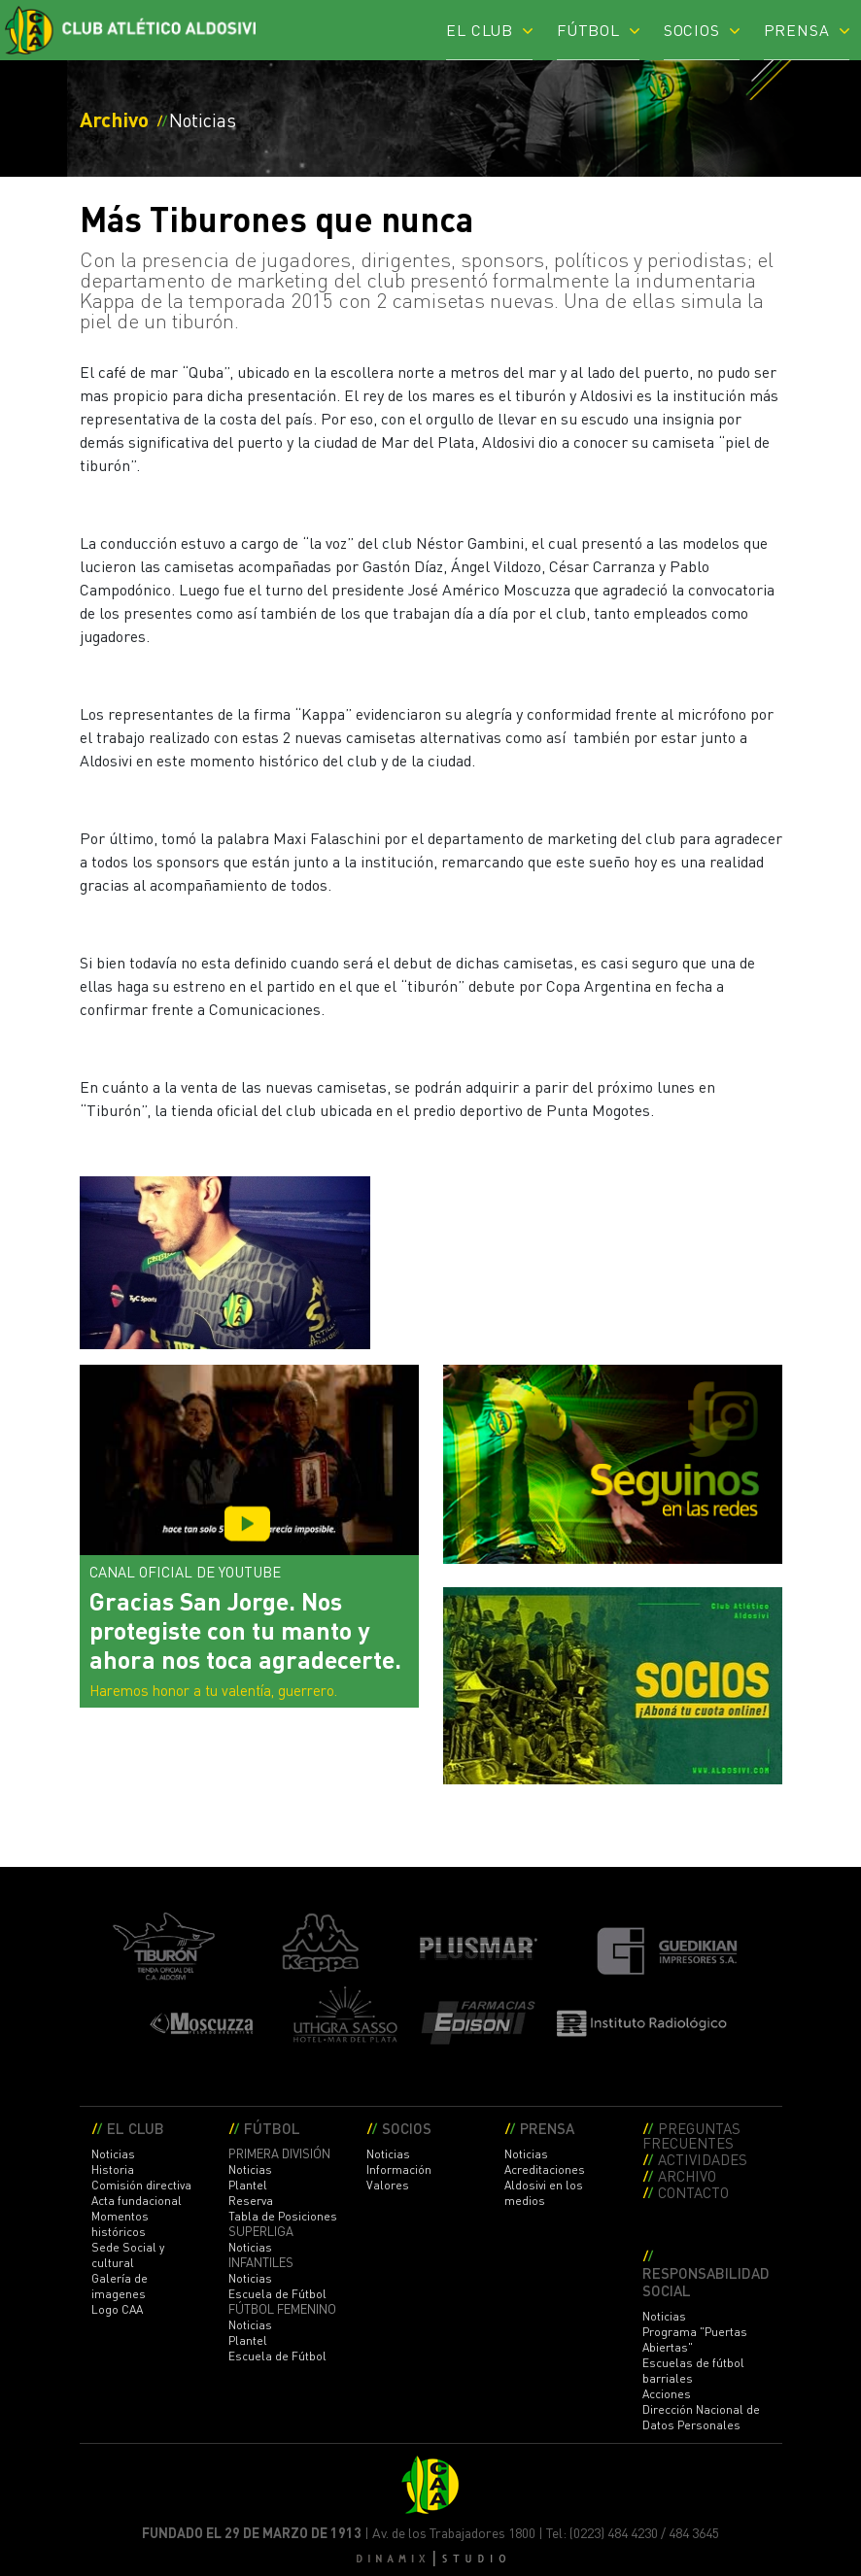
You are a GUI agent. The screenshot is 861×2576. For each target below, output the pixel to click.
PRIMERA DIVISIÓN (279, 2153)
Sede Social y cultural (127, 2255)
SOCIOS (692, 29)
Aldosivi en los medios (543, 2193)
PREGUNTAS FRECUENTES (691, 2135)
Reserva (250, 2200)
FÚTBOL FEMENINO (282, 2309)
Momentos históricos (120, 2224)
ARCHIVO (687, 2175)
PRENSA (797, 29)
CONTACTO (693, 2192)
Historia (112, 2169)
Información (398, 2169)
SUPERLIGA (260, 2231)
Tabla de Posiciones (282, 2216)
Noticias (113, 2154)
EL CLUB (479, 29)
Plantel (247, 2185)
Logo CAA (117, 2309)
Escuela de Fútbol (277, 2294)
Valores (387, 2185)
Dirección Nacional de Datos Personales (701, 2417)
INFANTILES (260, 2262)
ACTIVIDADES (702, 2159)
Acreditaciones (544, 2169)
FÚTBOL (588, 29)
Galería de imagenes (119, 2286)
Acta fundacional (136, 2200)
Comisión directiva (141, 2185)
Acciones (666, 2394)
